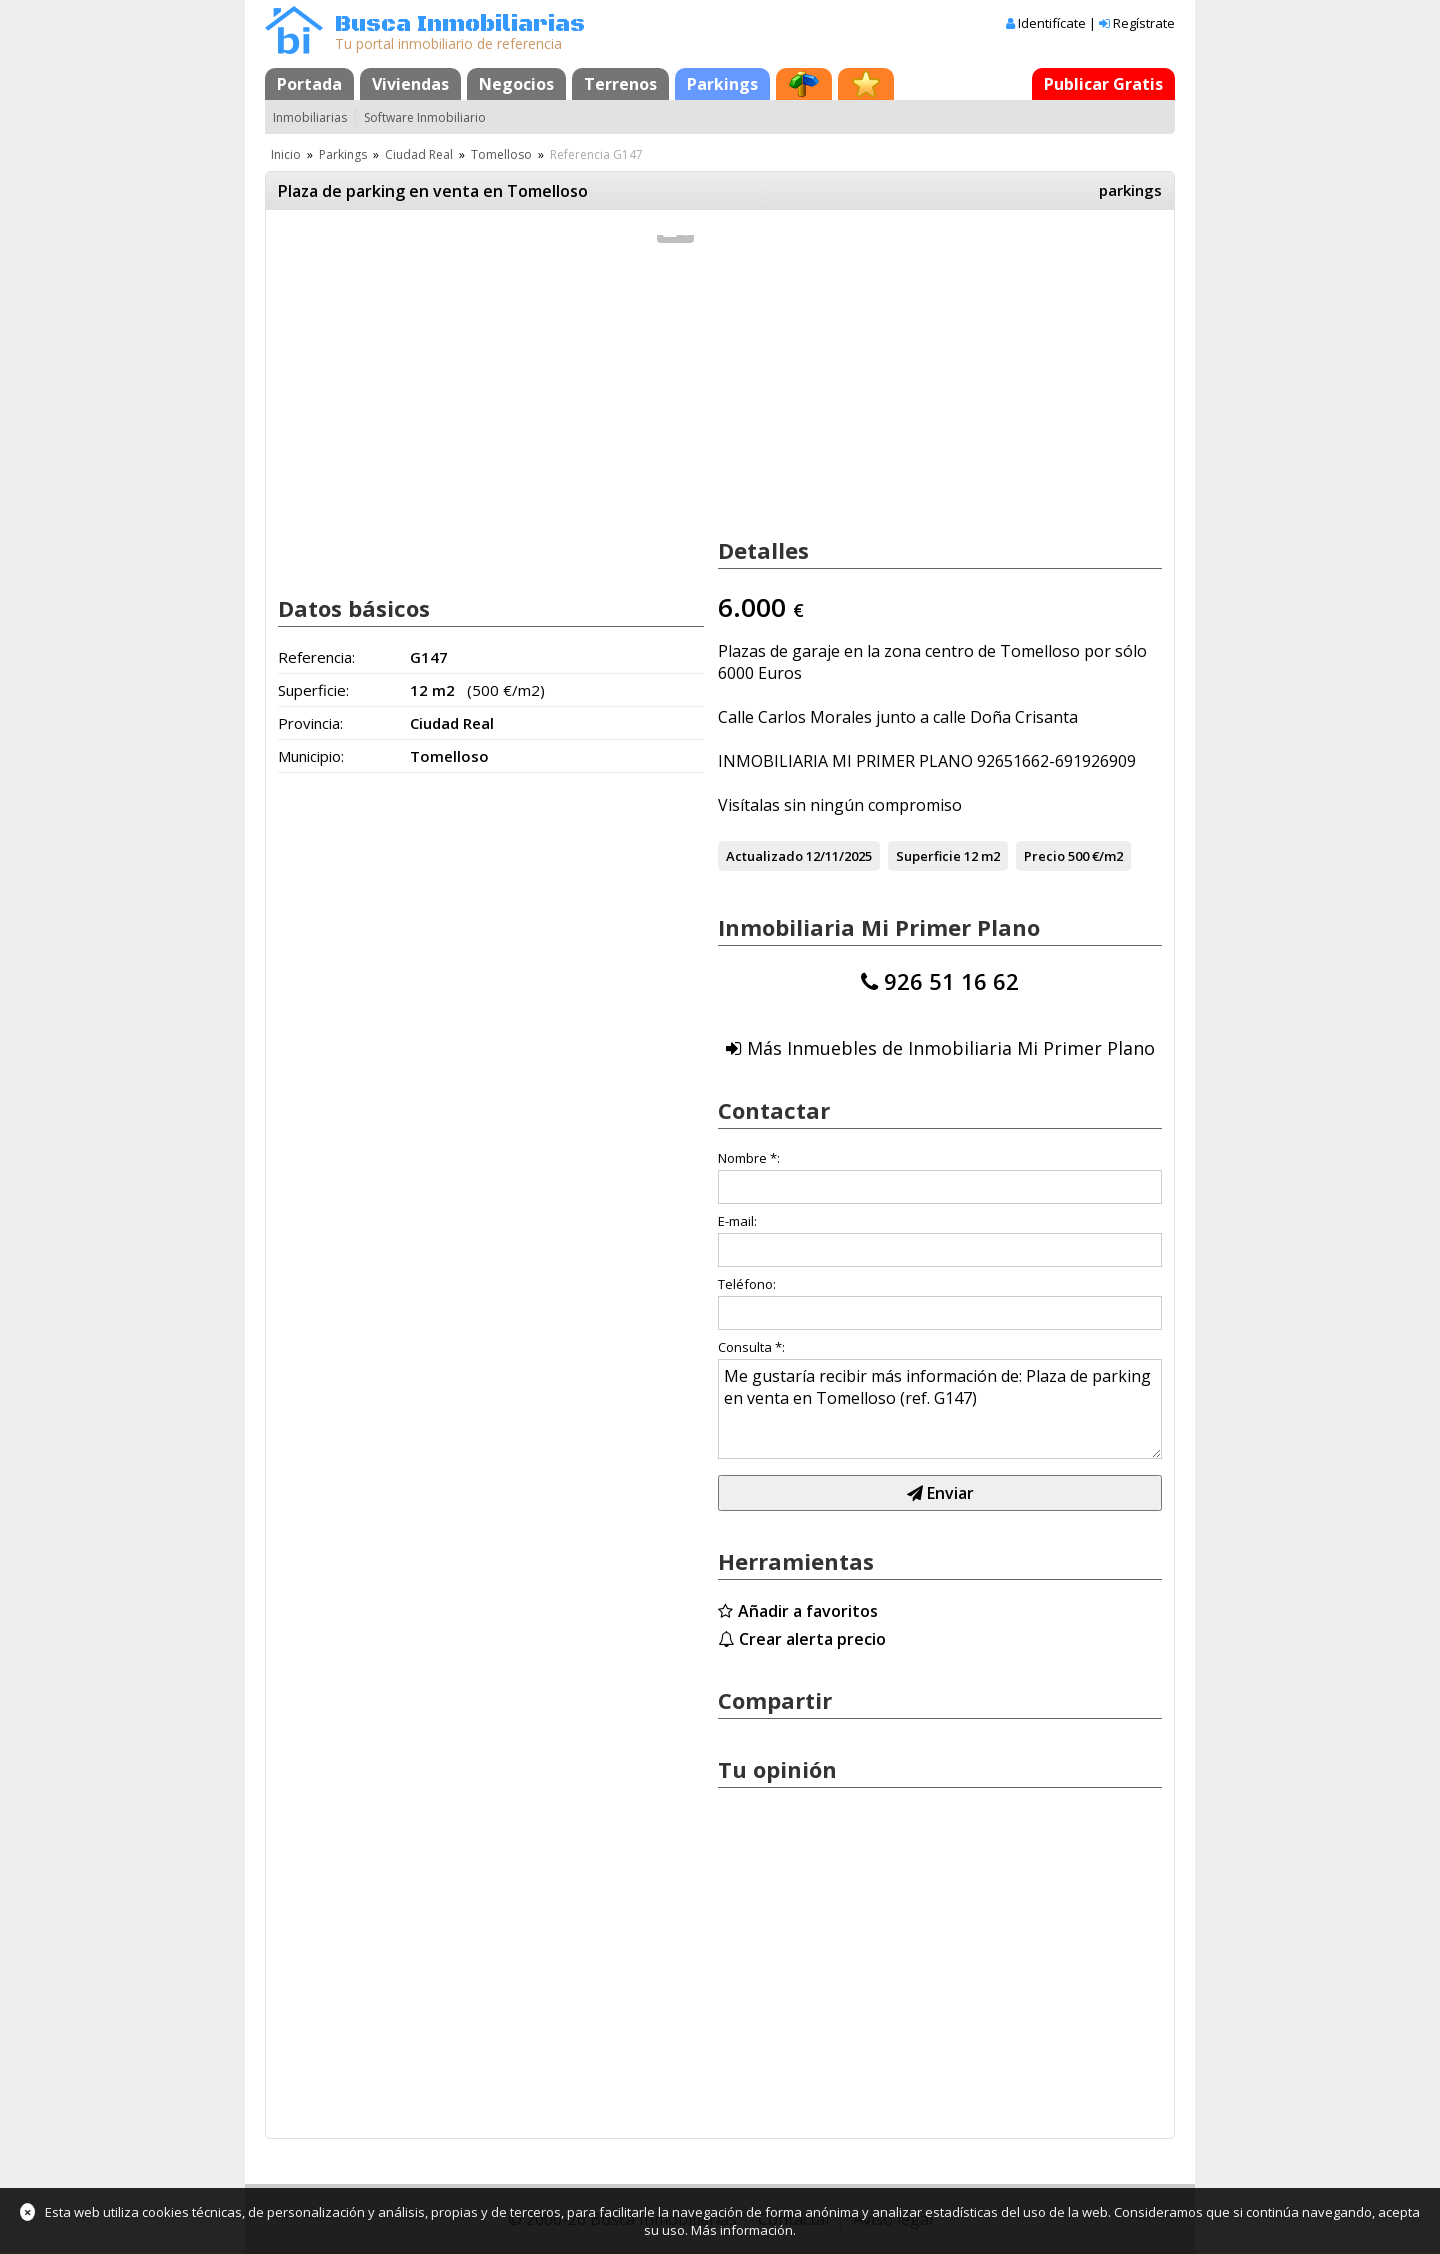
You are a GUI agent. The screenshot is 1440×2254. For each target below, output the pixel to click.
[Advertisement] (491, 418)
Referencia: (316, 657)
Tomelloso (501, 154)
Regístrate (1144, 23)
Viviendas (410, 84)
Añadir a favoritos (808, 1611)
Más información (742, 2230)
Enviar (940, 1493)
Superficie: (313, 690)
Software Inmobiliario (425, 117)
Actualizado (764, 856)
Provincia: (310, 723)
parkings (1130, 190)
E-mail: (737, 1221)
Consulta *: (751, 1347)
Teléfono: (747, 1284)
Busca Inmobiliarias (460, 24)
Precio (1044, 856)
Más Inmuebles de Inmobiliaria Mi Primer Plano (951, 1048)
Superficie (928, 856)
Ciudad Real (419, 154)
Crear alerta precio (812, 1639)
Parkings (722, 84)
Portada (309, 84)
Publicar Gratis (1103, 84)
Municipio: (311, 756)
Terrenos (620, 84)
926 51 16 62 (951, 981)
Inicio (286, 154)
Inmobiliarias (310, 117)
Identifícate (1052, 23)
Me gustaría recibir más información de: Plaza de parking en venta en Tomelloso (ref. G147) (940, 1409)
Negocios (516, 84)
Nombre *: (749, 1158)
